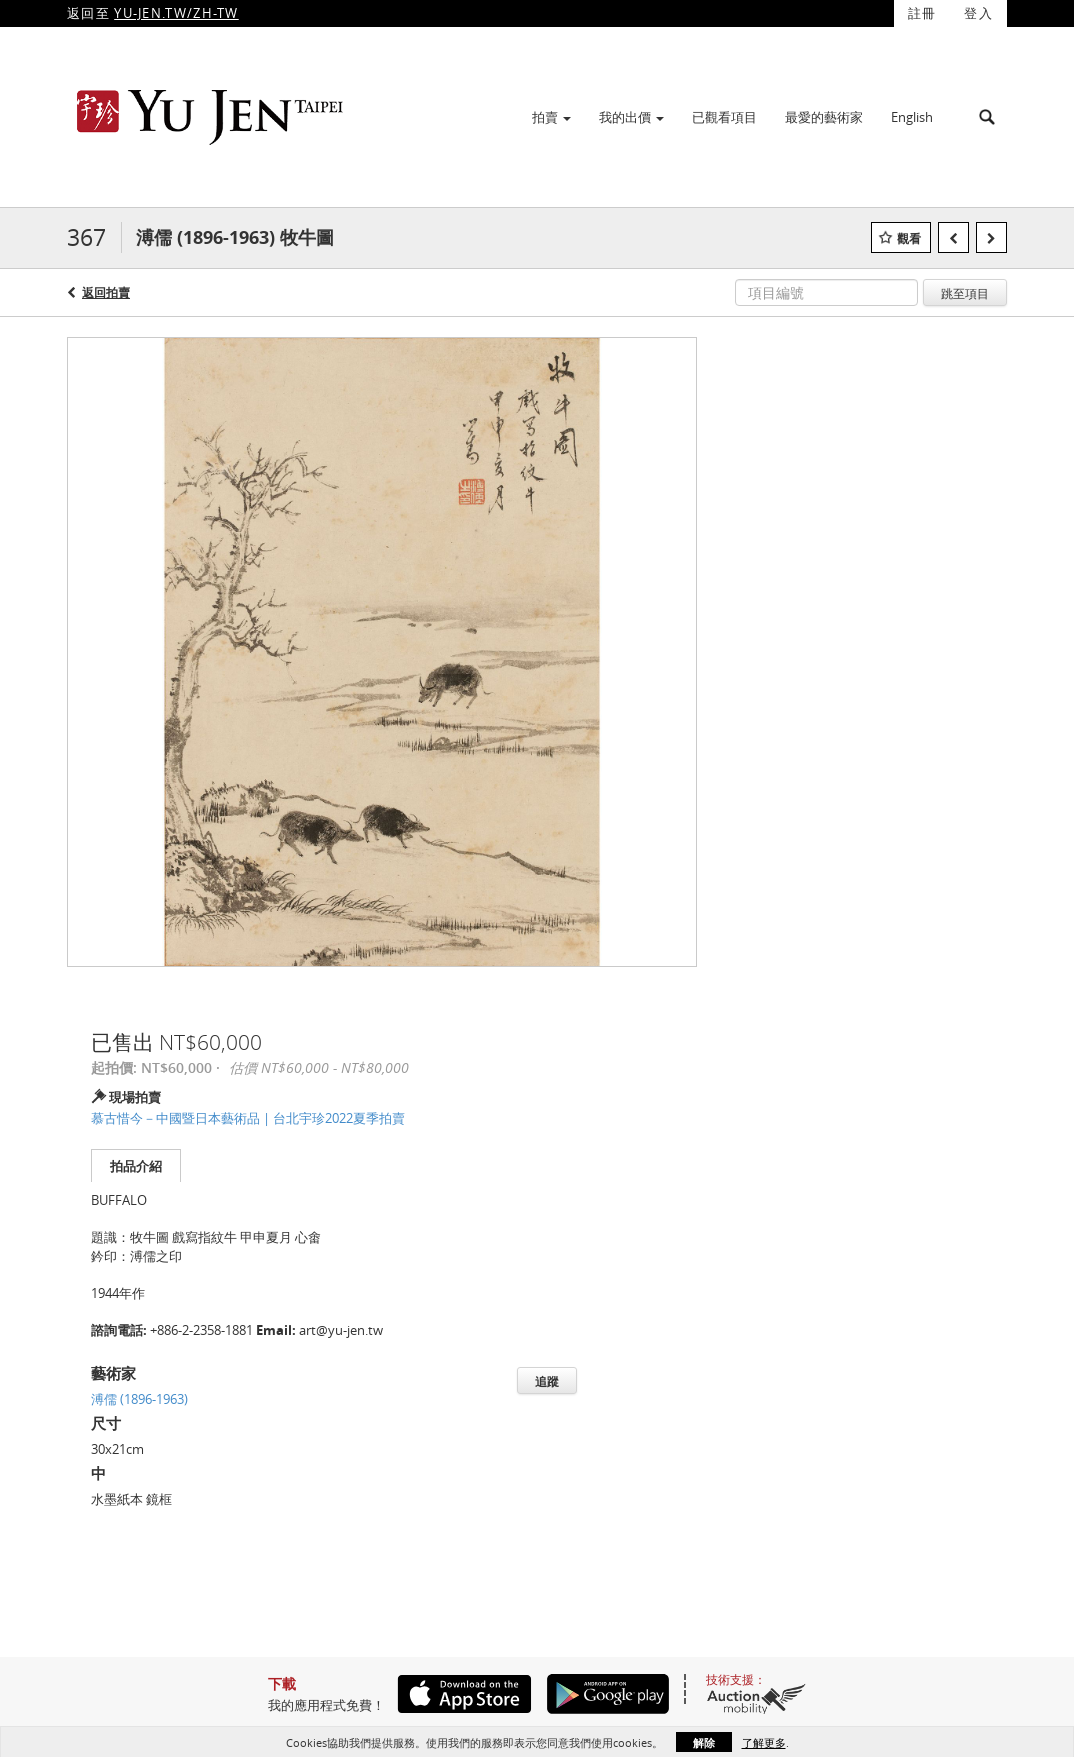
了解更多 (764, 1742)
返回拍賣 (106, 292)
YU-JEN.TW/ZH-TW (176, 13)
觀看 (909, 238)
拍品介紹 (136, 1166)
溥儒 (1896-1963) (139, 1399)
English (912, 117)
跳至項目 (965, 293)
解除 (704, 1742)
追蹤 (547, 1381)
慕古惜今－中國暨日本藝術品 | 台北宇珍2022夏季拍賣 (248, 1118)
